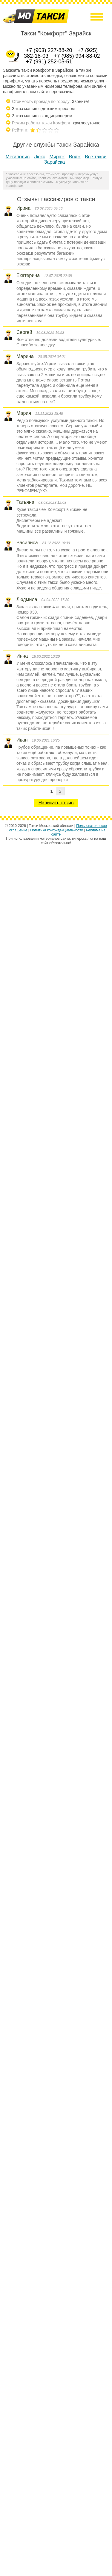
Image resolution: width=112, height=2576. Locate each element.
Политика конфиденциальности (56, 830)
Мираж (57, 156)
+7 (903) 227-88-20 (49, 50)
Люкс (39, 156)
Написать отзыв (56, 802)
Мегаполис (18, 156)
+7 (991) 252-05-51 (49, 62)
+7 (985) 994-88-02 (77, 56)
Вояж (75, 156)
